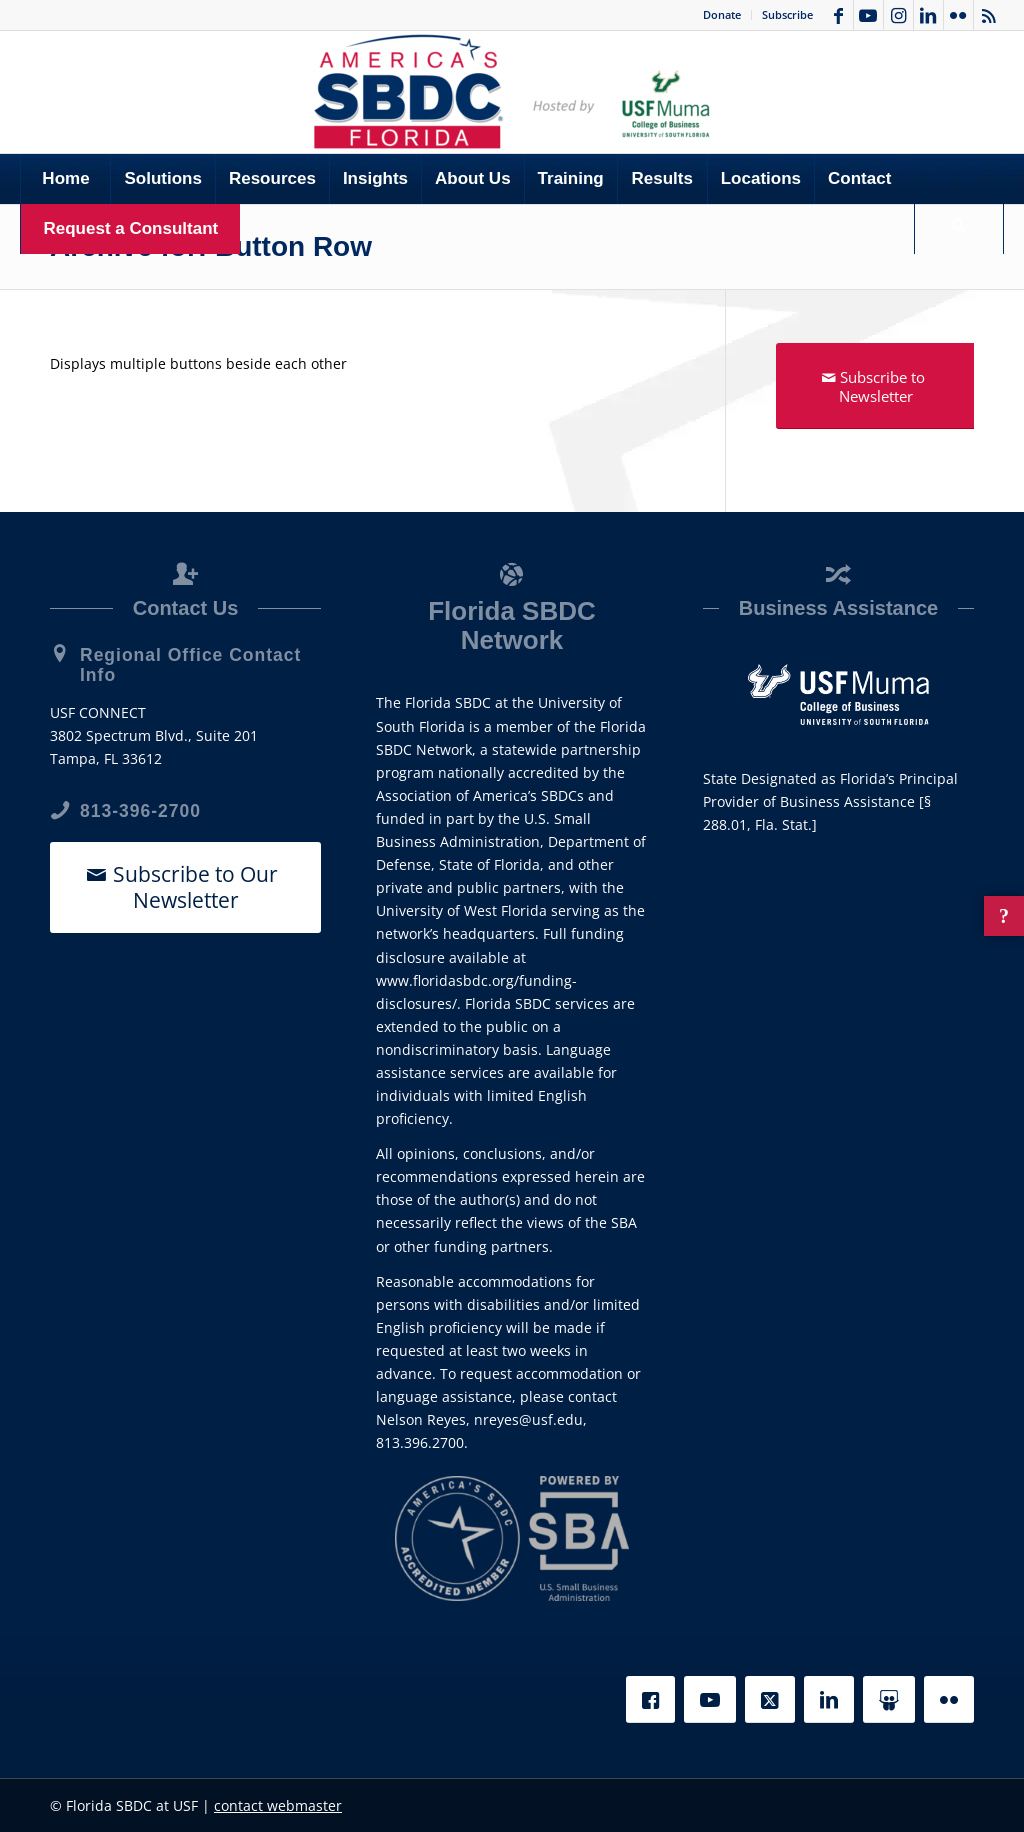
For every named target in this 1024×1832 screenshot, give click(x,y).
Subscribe (787, 14)
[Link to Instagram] (898, 15)
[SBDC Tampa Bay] (512, 92)
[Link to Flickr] (958, 15)
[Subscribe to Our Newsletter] (185, 887)
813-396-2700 (140, 811)
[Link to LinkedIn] (928, 15)
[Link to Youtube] (868, 15)
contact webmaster (278, 1805)
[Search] (959, 229)
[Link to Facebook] (838, 15)
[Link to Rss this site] (989, 15)
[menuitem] (722, 15)
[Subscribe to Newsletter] (876, 386)
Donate (722, 14)
